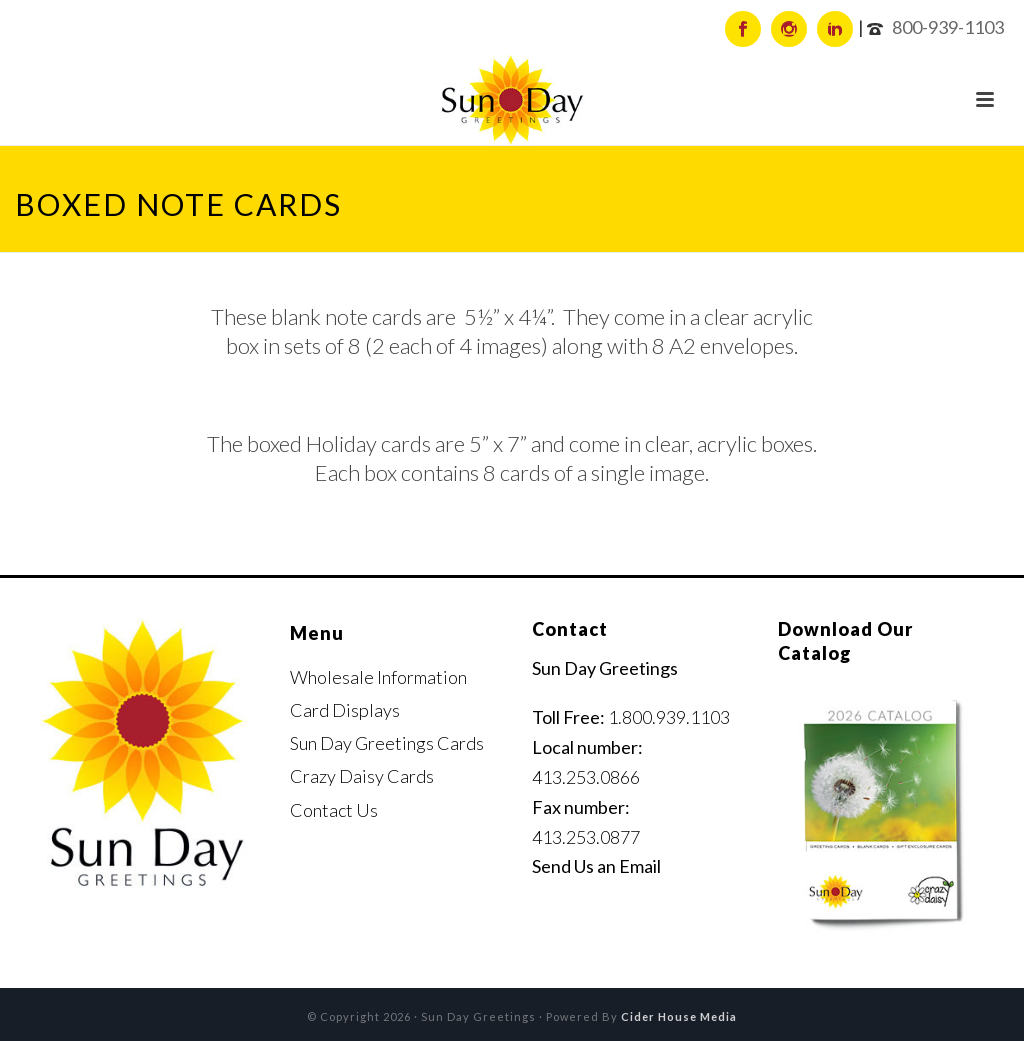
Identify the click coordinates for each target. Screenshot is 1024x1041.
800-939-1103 (948, 27)
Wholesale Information (378, 677)
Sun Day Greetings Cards (387, 743)
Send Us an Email (596, 866)
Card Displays (345, 710)
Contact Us (334, 810)
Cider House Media (679, 1016)
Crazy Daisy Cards (362, 776)
